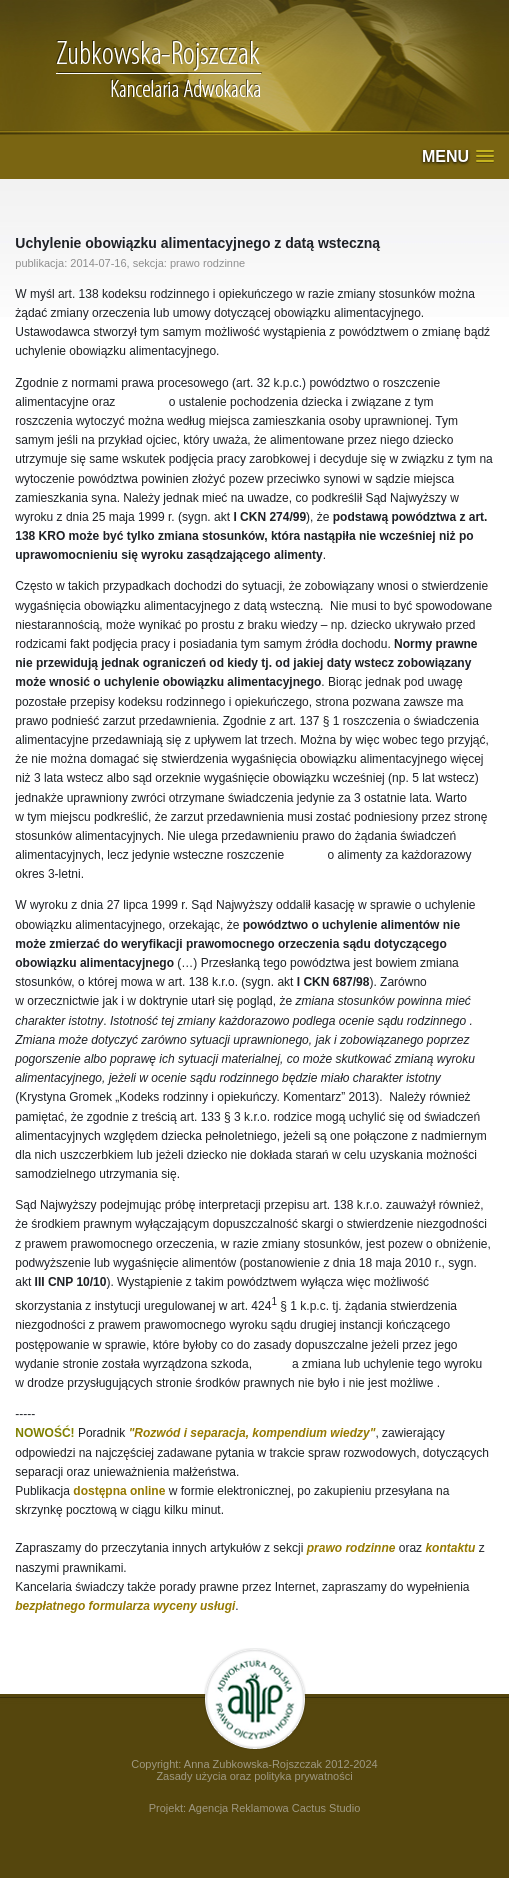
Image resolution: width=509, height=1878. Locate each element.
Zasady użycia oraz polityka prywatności (254, 1776)
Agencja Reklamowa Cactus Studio (274, 1808)
